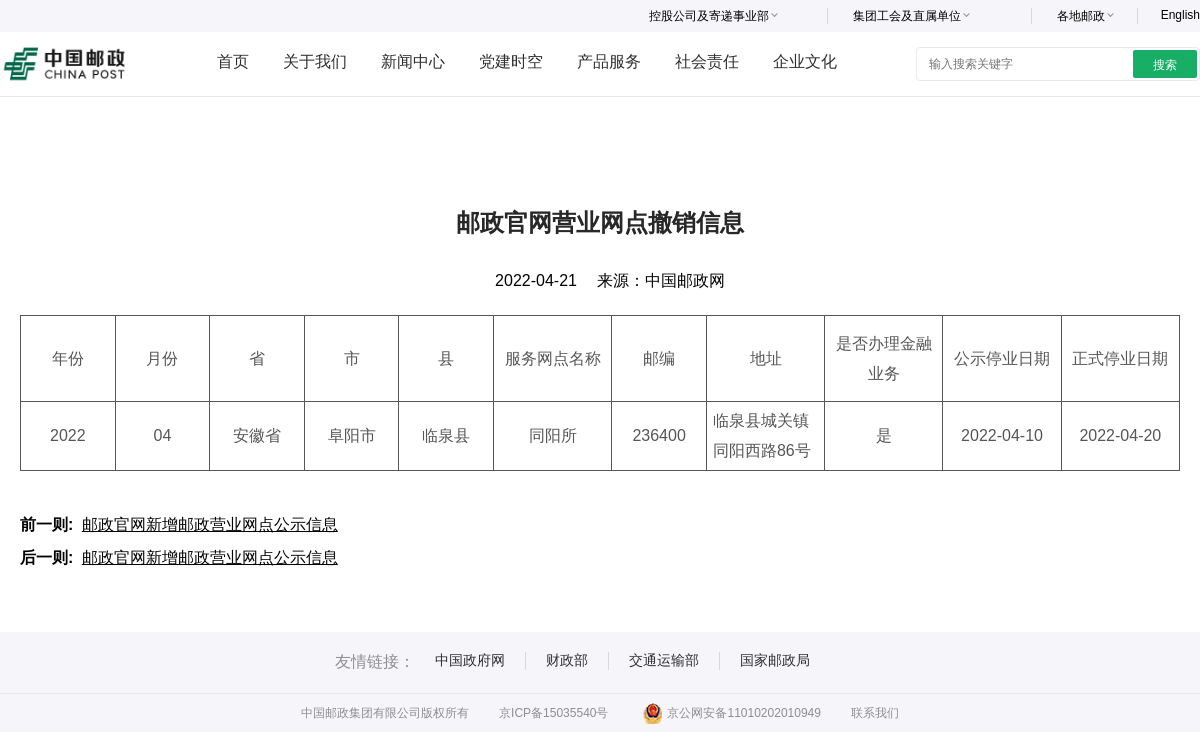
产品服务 (609, 61)
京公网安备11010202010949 (731, 713)
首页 (233, 61)
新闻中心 (413, 61)
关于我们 (315, 61)
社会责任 (707, 61)
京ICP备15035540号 (553, 713)
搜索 (1165, 65)
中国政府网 (470, 660)
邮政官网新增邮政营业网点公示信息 (210, 524)
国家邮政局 (775, 660)
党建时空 (511, 61)
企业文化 (805, 61)
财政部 (567, 660)
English (1180, 15)
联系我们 (875, 713)
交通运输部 (664, 660)
